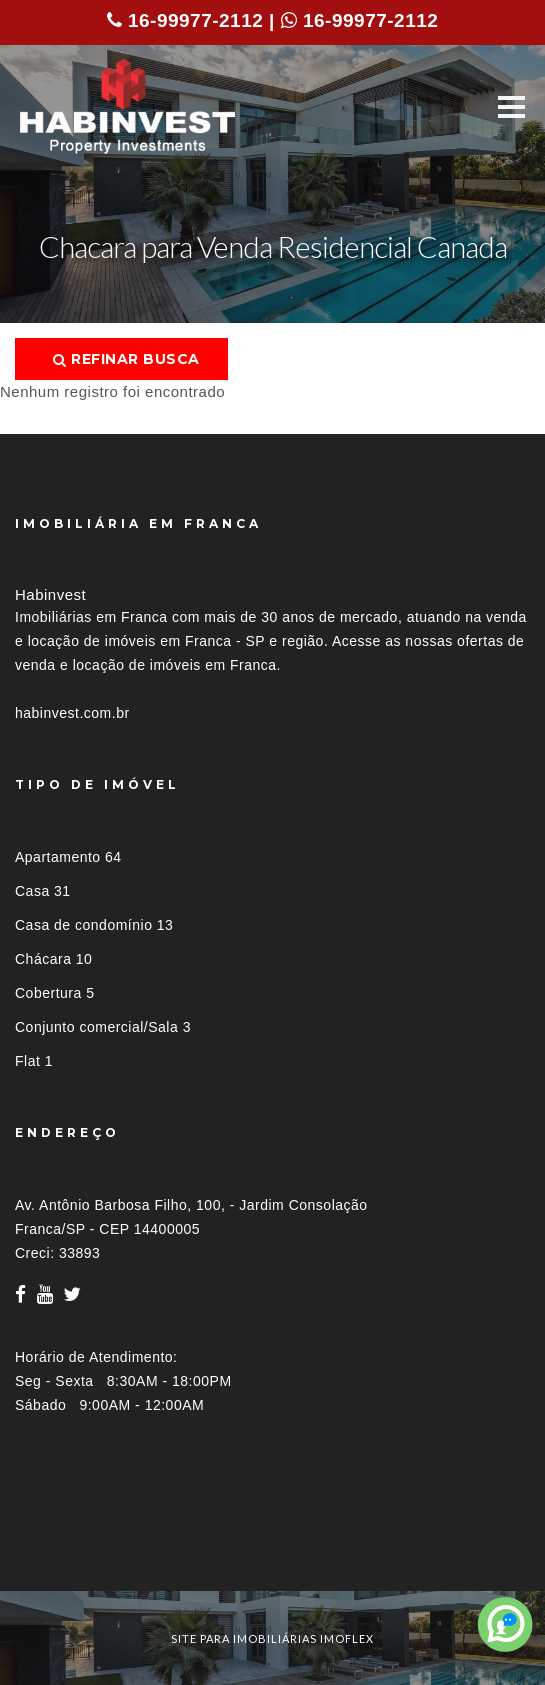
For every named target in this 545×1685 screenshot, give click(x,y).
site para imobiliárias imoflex (272, 1638)
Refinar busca (126, 359)
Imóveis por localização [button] (96, 1553)
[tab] (272, 1553)
